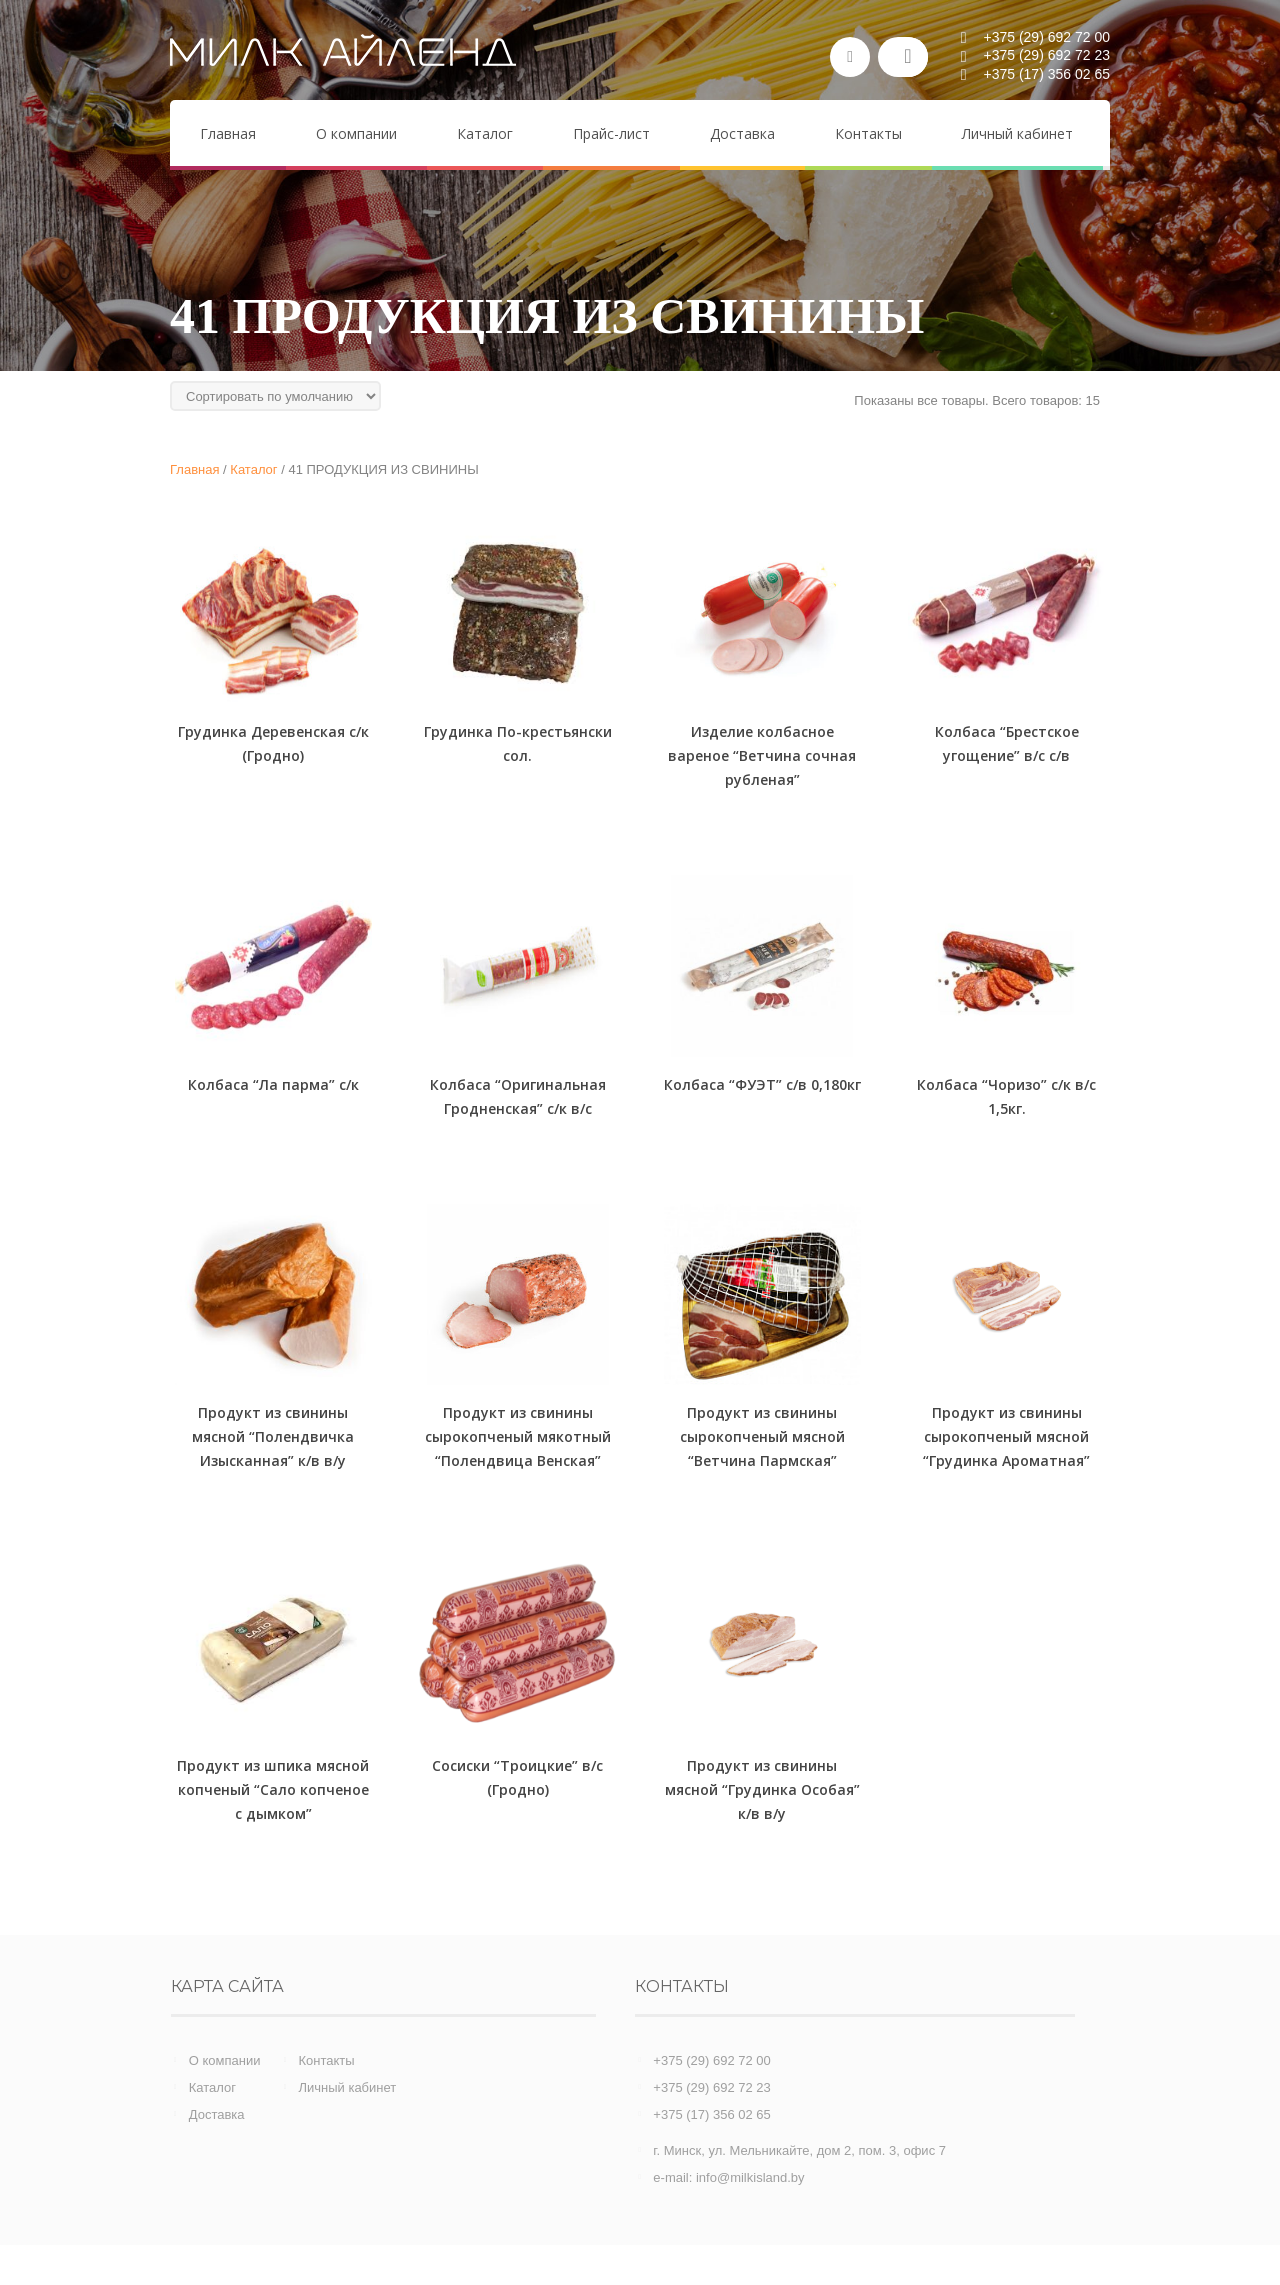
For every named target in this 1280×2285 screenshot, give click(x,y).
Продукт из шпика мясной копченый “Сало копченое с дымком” (273, 1789)
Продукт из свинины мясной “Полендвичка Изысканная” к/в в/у (273, 1436)
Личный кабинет (347, 2087)
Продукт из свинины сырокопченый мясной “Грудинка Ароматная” (1006, 1436)
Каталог (212, 2087)
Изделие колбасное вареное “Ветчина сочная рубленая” (762, 755)
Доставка (217, 2114)
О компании (225, 2060)
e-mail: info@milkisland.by (728, 2177)
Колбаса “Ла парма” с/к (273, 1084)
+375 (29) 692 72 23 (711, 2087)
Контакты (326, 2060)
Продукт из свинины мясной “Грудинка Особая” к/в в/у (762, 1789)
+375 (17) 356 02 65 (711, 2114)
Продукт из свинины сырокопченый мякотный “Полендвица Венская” (518, 1436)
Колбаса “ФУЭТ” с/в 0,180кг (762, 1084)
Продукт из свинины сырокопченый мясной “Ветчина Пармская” (762, 1436)
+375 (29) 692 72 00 (711, 2060)
